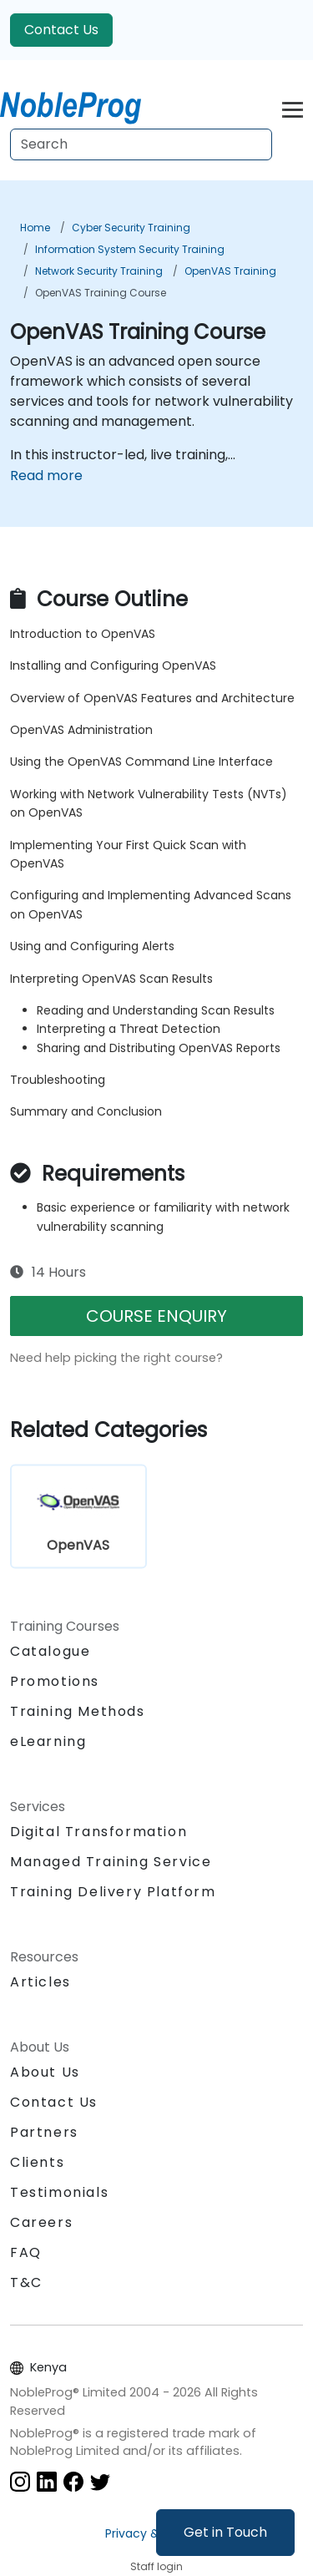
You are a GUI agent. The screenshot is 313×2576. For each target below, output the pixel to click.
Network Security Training (99, 271)
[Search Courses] (141, 144)
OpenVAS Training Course (100, 293)
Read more (46, 475)
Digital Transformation (98, 1831)
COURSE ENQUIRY (156, 1316)
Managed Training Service (110, 1861)
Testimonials (59, 2192)
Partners (44, 2132)
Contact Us (61, 29)
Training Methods (77, 1711)
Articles (40, 1981)
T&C (26, 2282)
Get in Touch (225, 2532)
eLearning (48, 1741)
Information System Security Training (130, 249)
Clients (37, 2162)
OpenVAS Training (230, 271)
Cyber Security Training (131, 227)
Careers (41, 2222)
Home (35, 227)
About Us (45, 2072)
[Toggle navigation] (292, 107)
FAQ (26, 2252)
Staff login (156, 2566)
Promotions (54, 1681)
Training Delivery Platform (113, 1891)
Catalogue (50, 1651)
